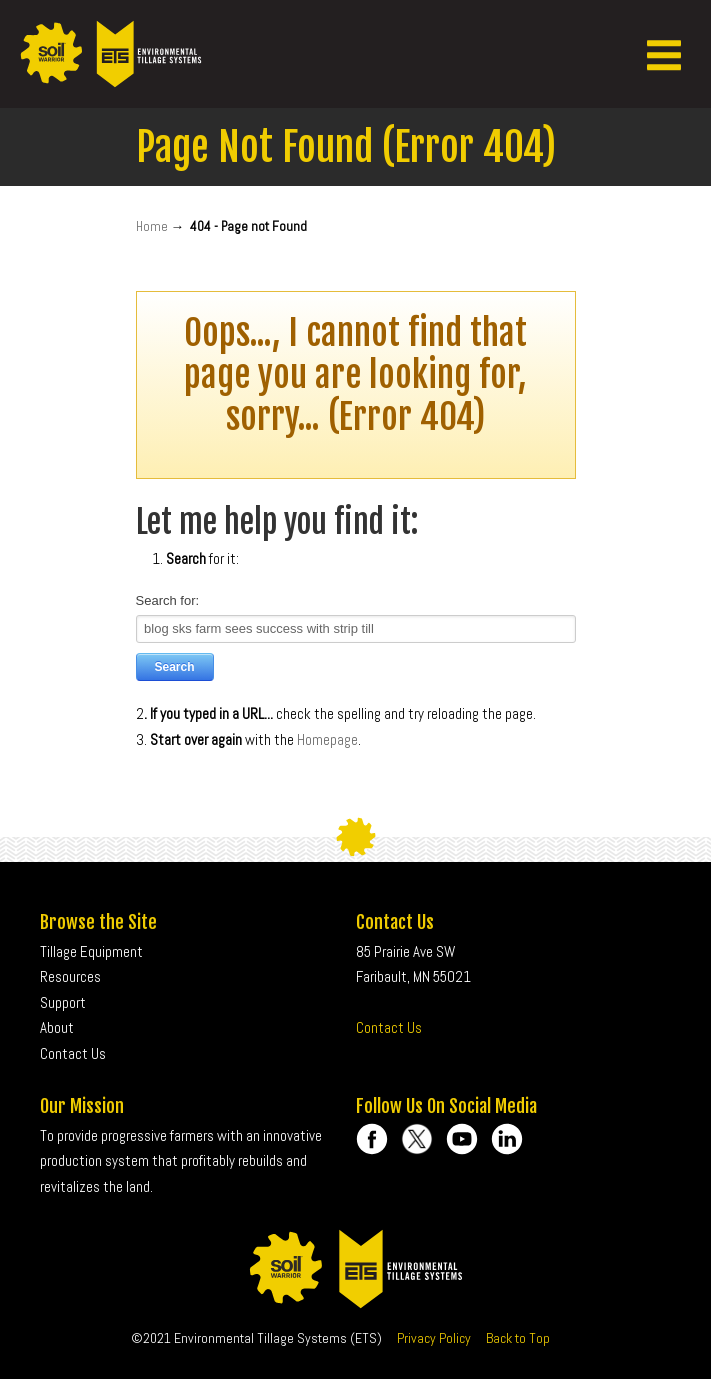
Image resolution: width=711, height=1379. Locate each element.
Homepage (327, 739)
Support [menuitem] (63, 1002)
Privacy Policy (434, 1338)
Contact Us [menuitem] (73, 1053)
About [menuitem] (57, 1027)
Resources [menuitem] (70, 976)
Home (152, 226)
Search (175, 667)
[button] (664, 54)
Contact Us (389, 1027)
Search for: (168, 600)
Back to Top (518, 1338)
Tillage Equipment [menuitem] (91, 951)
